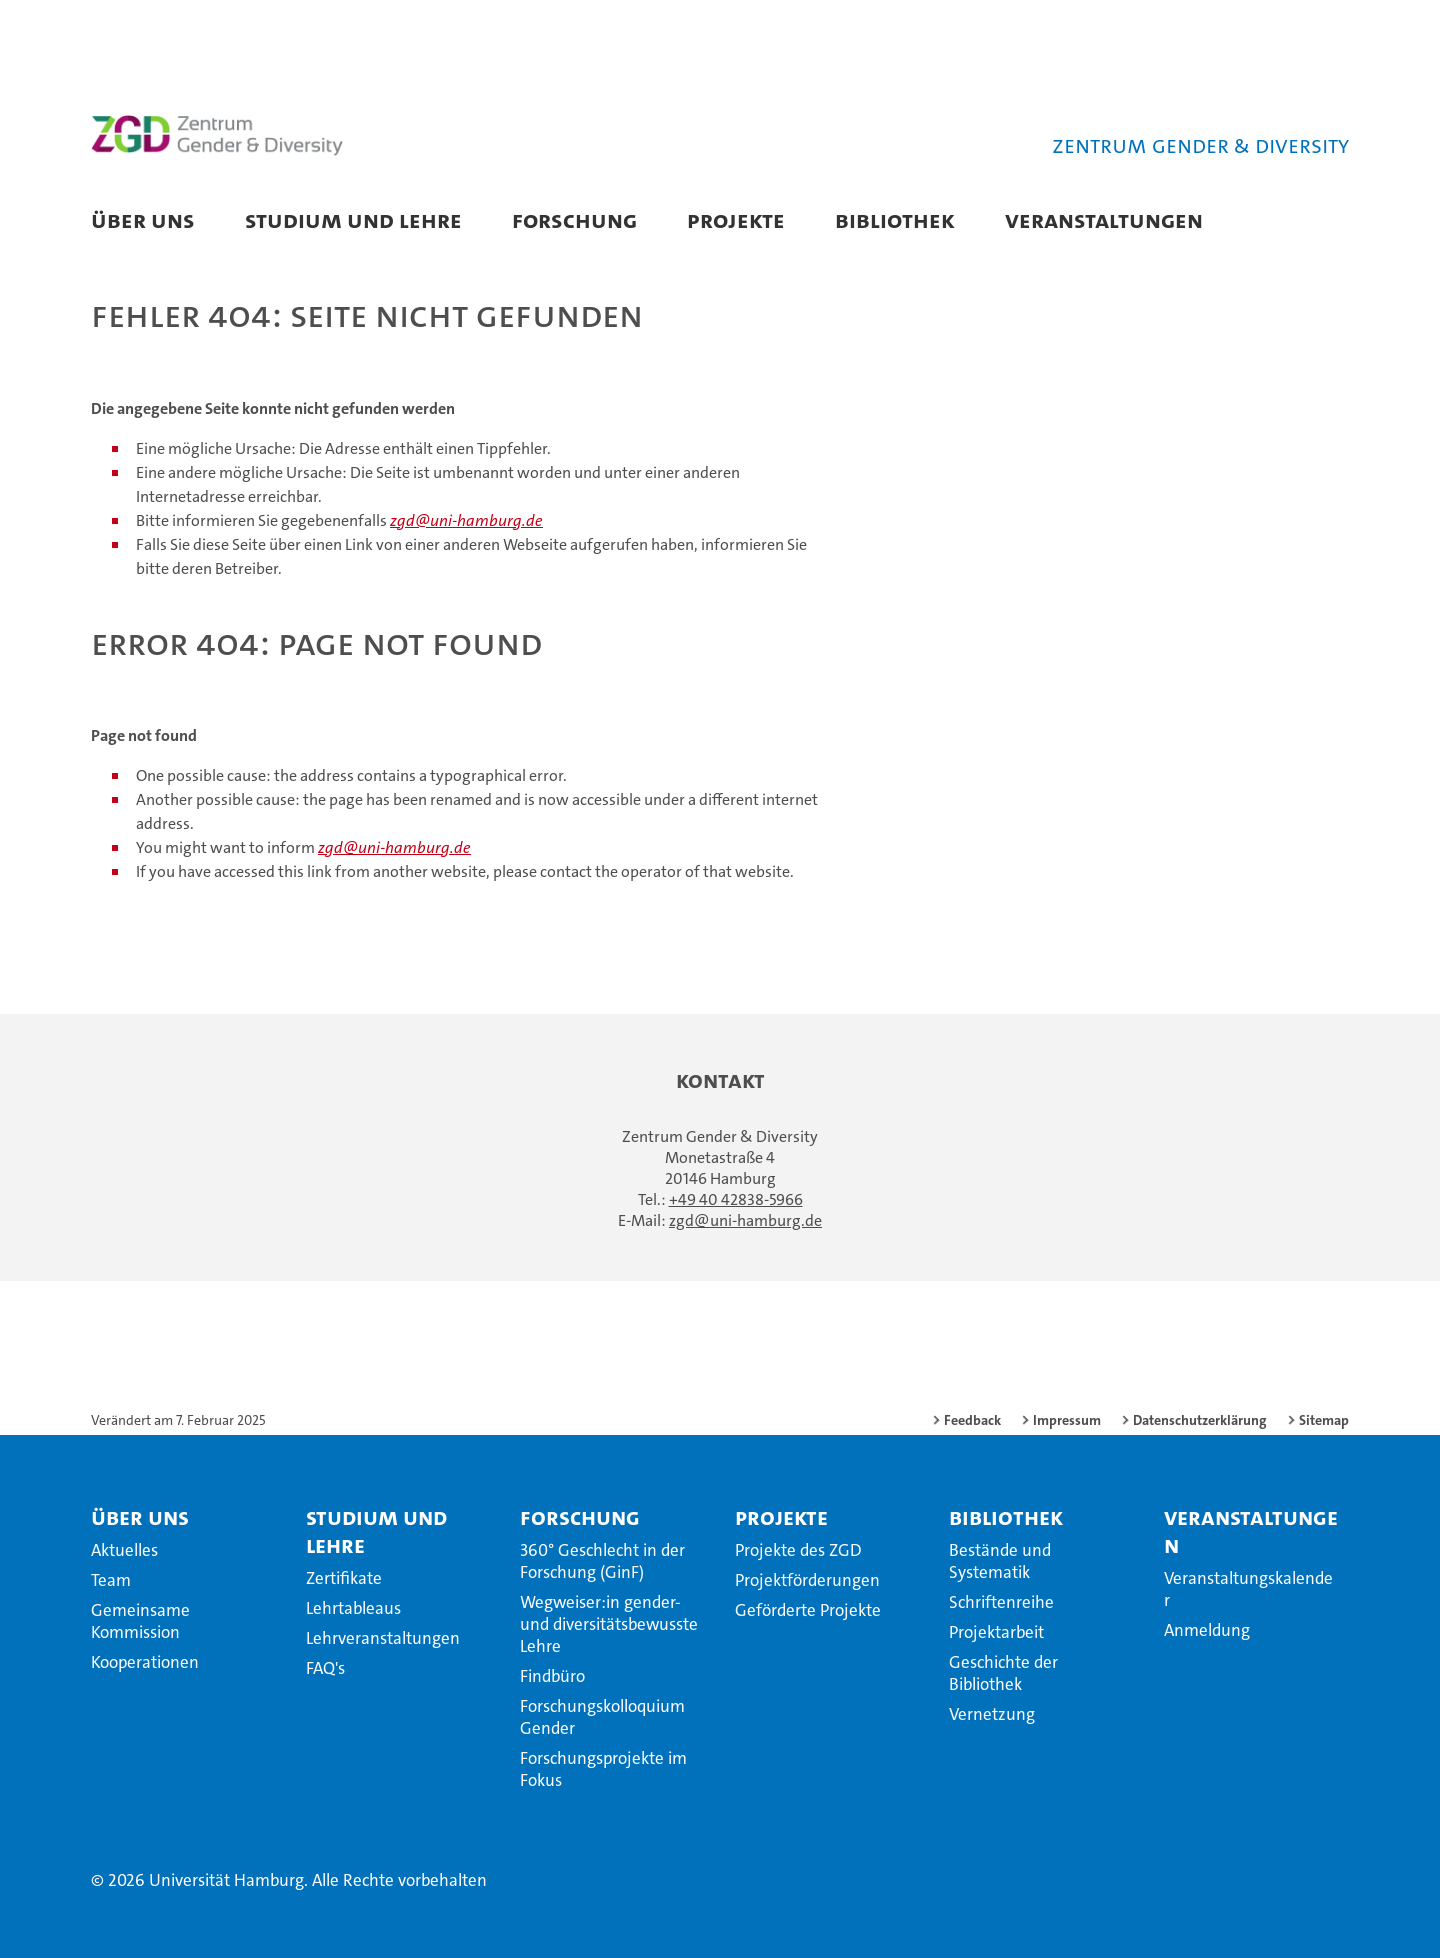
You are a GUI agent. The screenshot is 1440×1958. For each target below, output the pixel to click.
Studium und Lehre (353, 219)
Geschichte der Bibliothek (1003, 1673)
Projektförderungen (807, 1580)
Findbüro (552, 1676)
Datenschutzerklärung (1200, 1420)
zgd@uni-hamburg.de (466, 520)
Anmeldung (1207, 1630)
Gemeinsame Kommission (140, 1621)
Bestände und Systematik (1000, 1561)
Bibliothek (895, 219)
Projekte (736, 219)
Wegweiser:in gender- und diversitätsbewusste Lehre (609, 1624)
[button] (1313, 222)
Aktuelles (124, 1550)
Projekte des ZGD (798, 1550)
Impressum (1067, 1420)
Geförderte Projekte (808, 1610)
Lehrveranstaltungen (383, 1638)
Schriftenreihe (1001, 1602)
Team (111, 1580)
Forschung (574, 219)
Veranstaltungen (1104, 219)
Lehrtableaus (353, 1608)
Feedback (972, 1420)
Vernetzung (992, 1714)
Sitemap (1324, 1420)
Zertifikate (344, 1578)
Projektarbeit (996, 1632)
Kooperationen (145, 1662)
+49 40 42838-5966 (736, 1199)
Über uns (143, 219)
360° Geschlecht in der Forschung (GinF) (602, 1561)
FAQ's (325, 1668)
